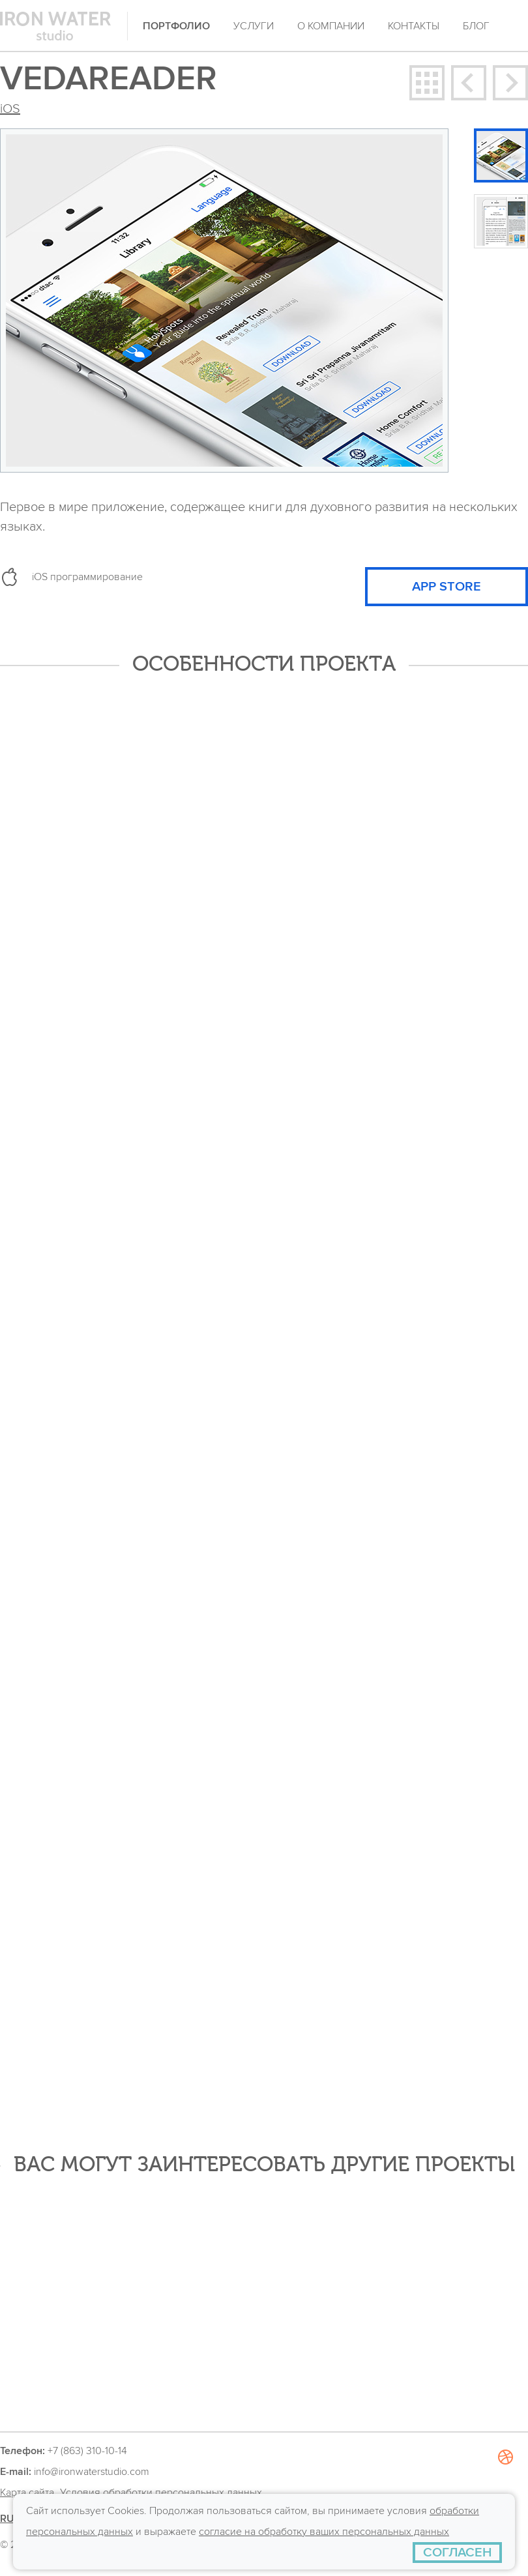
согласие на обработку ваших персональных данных (324, 2531)
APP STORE (446, 586)
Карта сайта (27, 2492)
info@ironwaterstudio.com (91, 2471)
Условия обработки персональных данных (161, 2492)
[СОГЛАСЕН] (457, 2552)
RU (7, 2518)
